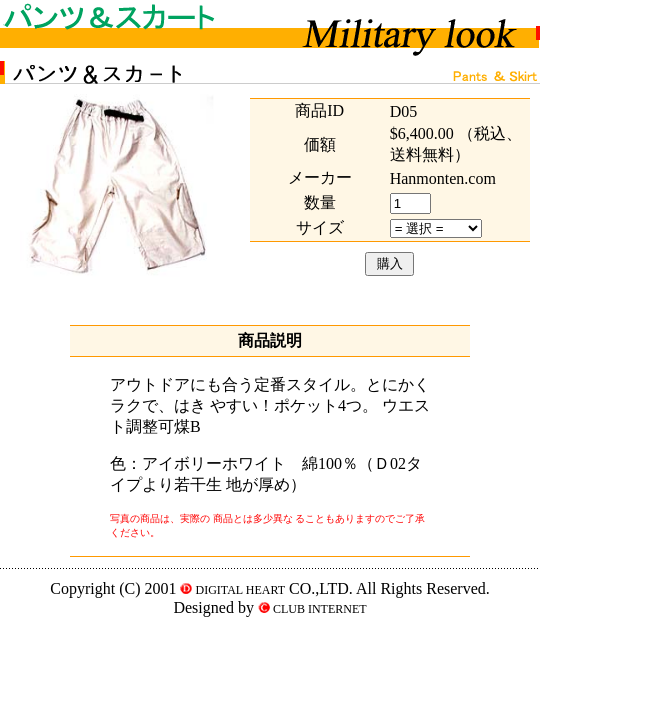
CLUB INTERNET (318, 609)
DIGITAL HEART (238, 590)
